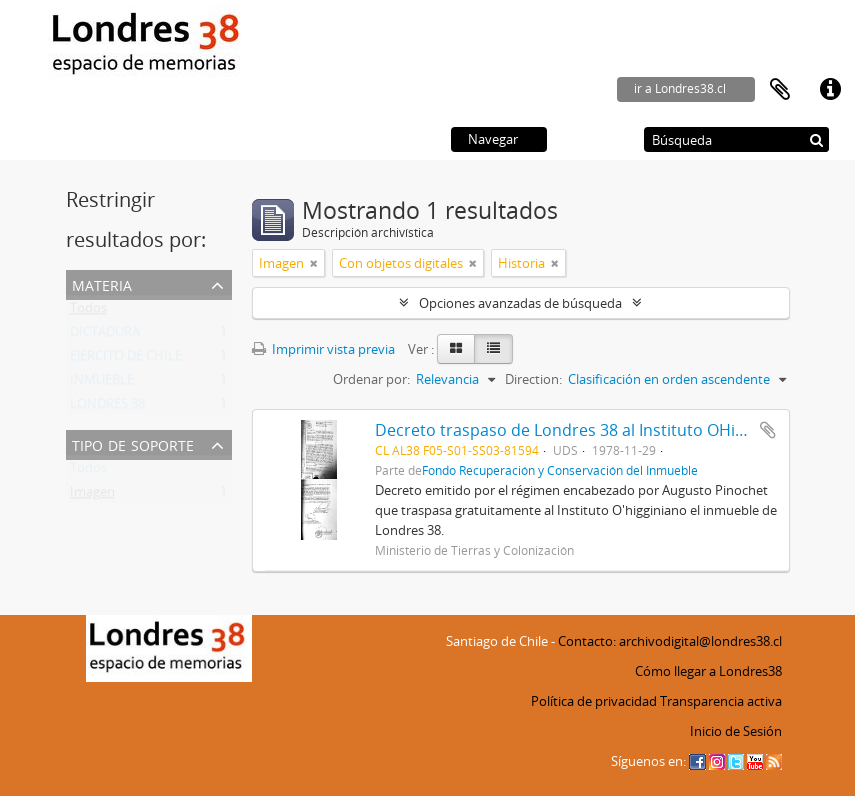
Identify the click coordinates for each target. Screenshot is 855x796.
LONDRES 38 (107, 408)
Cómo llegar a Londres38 (708, 671)
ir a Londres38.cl (680, 88)
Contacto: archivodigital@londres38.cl (670, 641)
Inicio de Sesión (736, 731)
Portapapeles (780, 90)
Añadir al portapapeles (768, 430)
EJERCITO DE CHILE (126, 360)
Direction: (533, 379)
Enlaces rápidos (830, 90)
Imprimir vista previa (323, 349)
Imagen (92, 496)
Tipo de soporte (133, 443)
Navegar (493, 139)
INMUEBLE (102, 384)
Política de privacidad (594, 701)
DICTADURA (105, 336)
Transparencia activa (721, 701)
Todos (88, 312)
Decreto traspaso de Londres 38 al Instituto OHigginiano (587, 430)
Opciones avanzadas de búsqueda (520, 303)
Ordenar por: (371, 379)
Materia (102, 283)
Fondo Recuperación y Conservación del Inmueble (560, 470)
